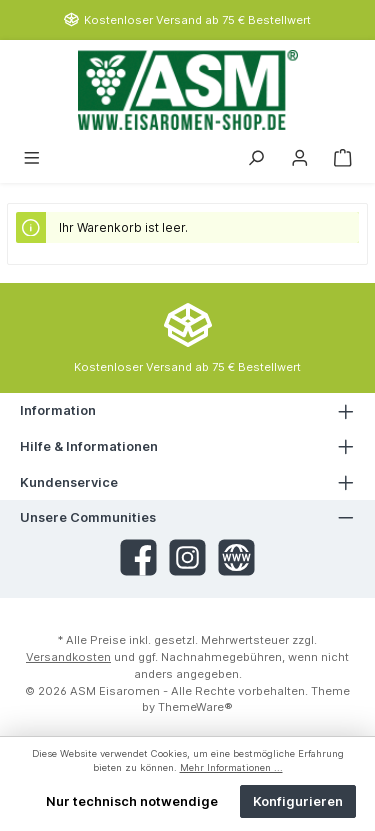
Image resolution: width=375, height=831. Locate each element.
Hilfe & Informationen (89, 446)
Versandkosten (68, 657)
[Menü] (32, 156)
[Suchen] (256, 156)
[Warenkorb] (343, 156)
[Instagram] (187, 557)
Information (58, 410)
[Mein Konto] (300, 156)
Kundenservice (69, 482)
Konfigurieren (298, 801)
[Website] (236, 557)
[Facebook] (138, 557)
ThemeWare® (195, 707)
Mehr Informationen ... (231, 767)
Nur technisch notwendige (132, 801)
